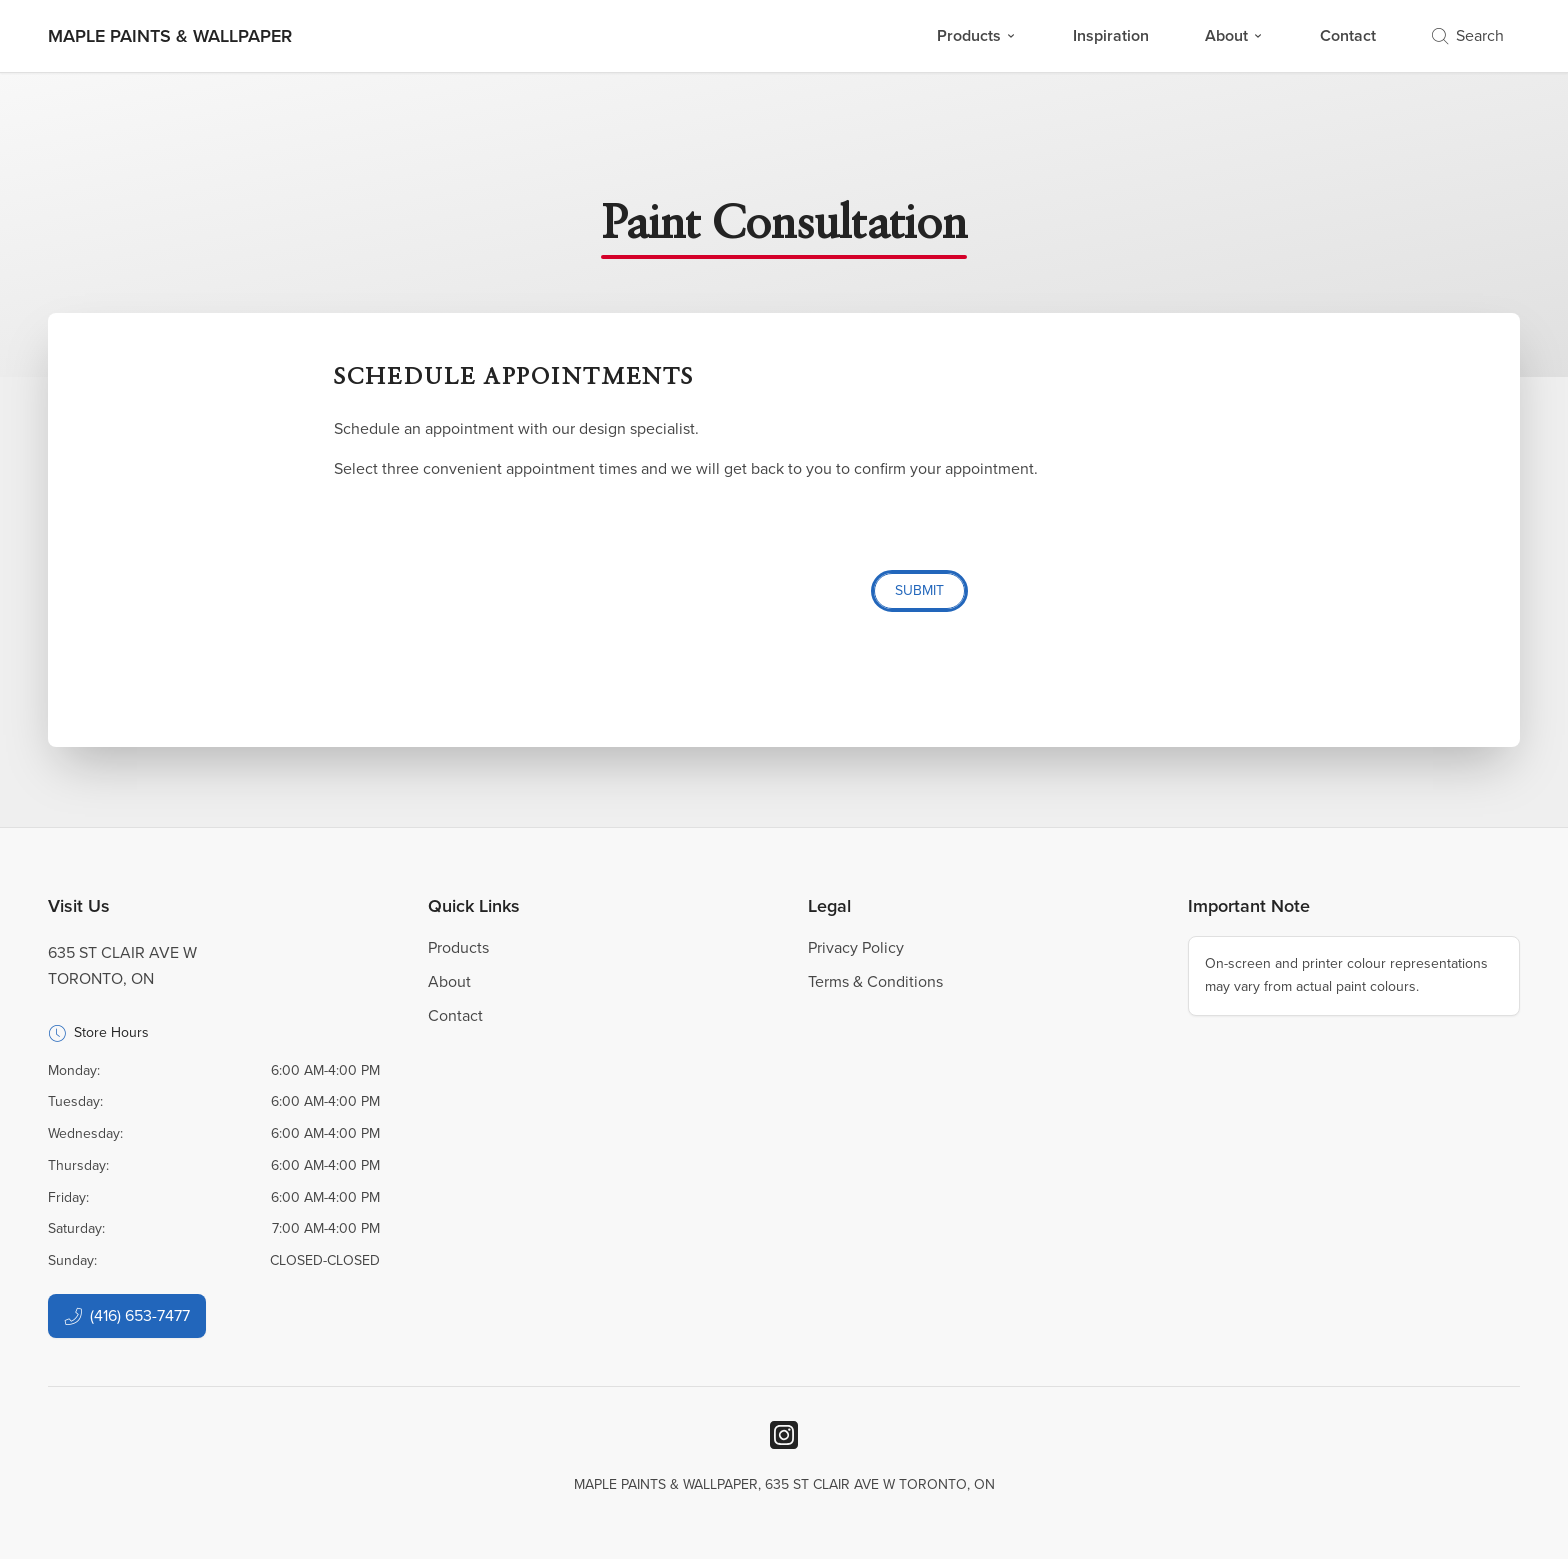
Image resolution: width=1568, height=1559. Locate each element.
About (1234, 35)
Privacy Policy (856, 947)
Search (1468, 35)
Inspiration (1111, 35)
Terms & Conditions (875, 981)
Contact (1348, 35)
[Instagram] (784, 1435)
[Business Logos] (170, 36)
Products (977, 35)
